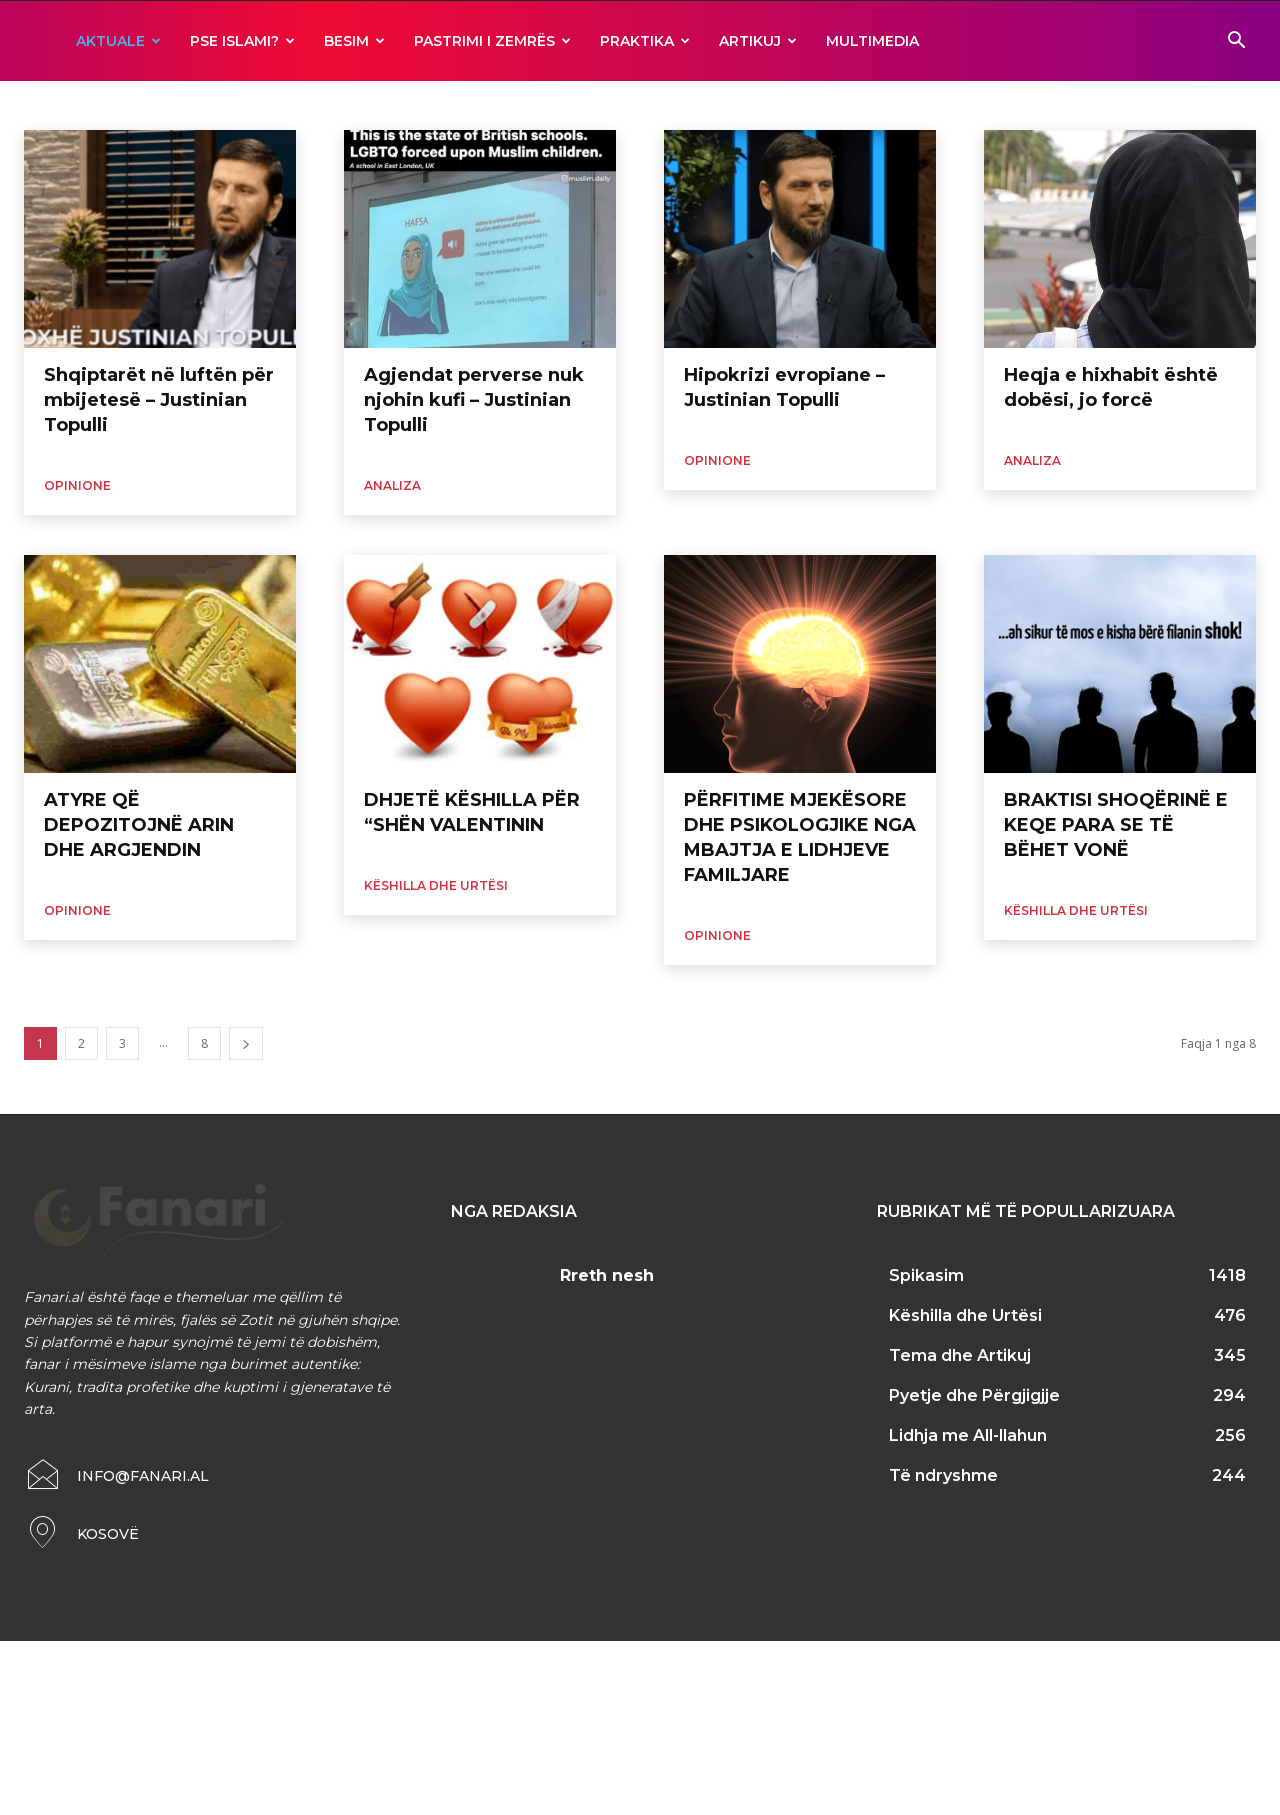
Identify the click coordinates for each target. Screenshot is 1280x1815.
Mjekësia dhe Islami (344, 105)
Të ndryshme (454, 105)
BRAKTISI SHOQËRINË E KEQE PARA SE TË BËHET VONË (1116, 825)
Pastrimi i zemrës (492, 41)
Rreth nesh (607, 1275)
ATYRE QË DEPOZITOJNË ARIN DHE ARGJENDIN (139, 825)
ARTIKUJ (758, 41)
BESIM (354, 41)
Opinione (77, 485)
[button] (1236, 42)
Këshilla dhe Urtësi (436, 885)
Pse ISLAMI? (242, 41)
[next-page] (246, 1043)
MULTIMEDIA (872, 41)
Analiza (47, 105)
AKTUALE (118, 41)
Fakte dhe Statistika (138, 105)
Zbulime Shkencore (564, 105)
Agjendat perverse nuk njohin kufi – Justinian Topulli (474, 400)
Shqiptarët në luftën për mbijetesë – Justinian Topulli (159, 400)
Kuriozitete (241, 105)
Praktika (645, 41)
